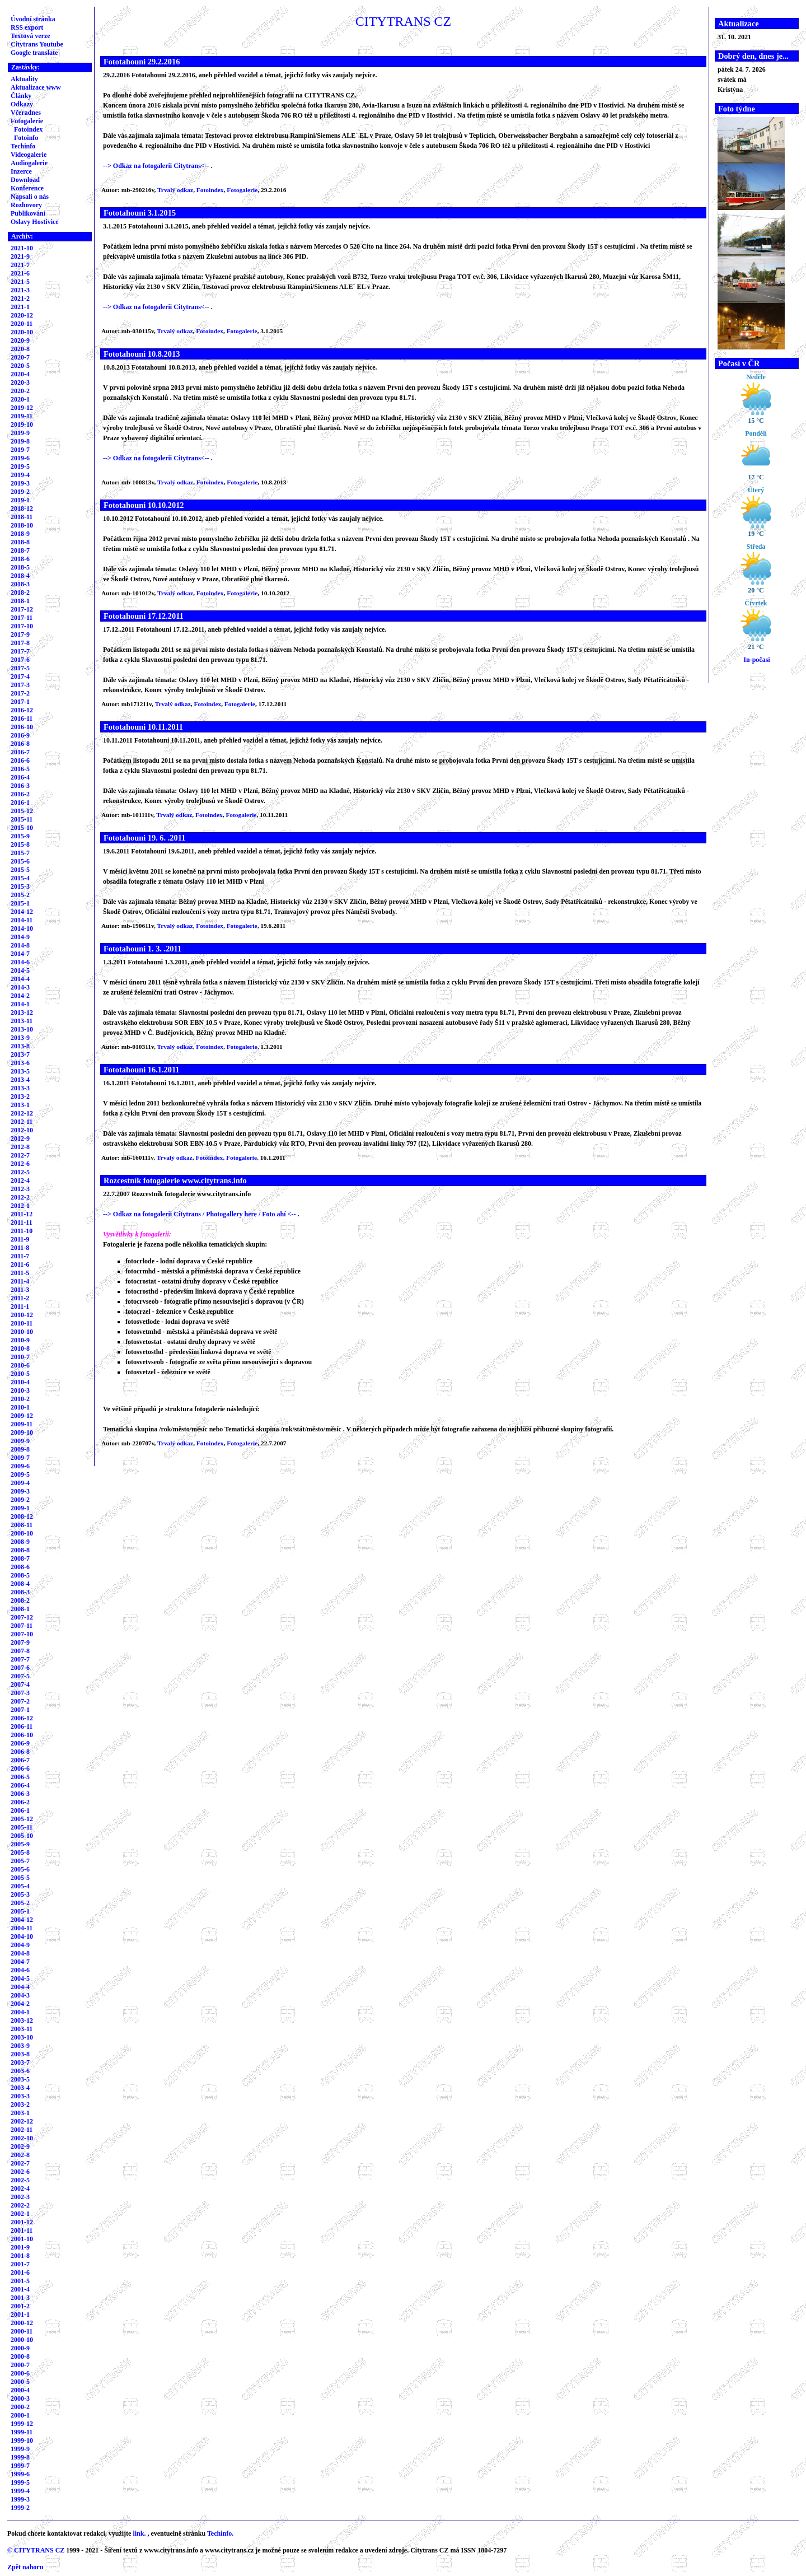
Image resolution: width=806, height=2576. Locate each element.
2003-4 (20, 2088)
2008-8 (20, 1550)
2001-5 (20, 2281)
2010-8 (20, 1348)
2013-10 (22, 1029)
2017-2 (20, 693)
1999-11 (21, 2432)
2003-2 (20, 2104)
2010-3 (20, 1390)
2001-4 (20, 2289)
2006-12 (22, 1718)
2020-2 (20, 391)
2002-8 (20, 2155)
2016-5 (20, 769)
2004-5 (20, 1978)
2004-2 (20, 2004)
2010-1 (20, 1407)
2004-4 (20, 1987)
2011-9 (20, 1239)
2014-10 (22, 928)
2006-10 (22, 1735)
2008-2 (20, 1600)
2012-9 (20, 1138)
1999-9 (20, 2449)
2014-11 (21, 920)
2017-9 (20, 634)
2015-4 (20, 878)
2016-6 (20, 760)
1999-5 (20, 2482)
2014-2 (20, 996)
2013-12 (22, 1012)
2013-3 (20, 1088)
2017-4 (20, 676)
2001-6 (20, 2272)
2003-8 (20, 2054)
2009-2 (20, 1500)
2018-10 (22, 525)
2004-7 (20, 1962)
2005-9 (20, 1844)
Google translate (34, 53)
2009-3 (20, 1491)
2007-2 (20, 1701)
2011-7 (20, 1256)
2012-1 (20, 1206)
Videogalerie (28, 154)
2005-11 (21, 1827)
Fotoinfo (26, 138)
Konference (27, 188)
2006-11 (21, 1726)
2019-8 (20, 441)
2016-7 (20, 752)
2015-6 (20, 861)
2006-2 (20, 1802)
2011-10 (21, 1231)
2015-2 (20, 895)
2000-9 (20, 2348)
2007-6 (20, 1668)
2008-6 (20, 1567)
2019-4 (20, 475)
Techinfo (23, 146)
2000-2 (20, 2407)
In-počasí (756, 660)
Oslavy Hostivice (35, 222)
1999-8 (20, 2457)
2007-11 (21, 1626)
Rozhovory (26, 205)
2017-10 (22, 626)
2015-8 (20, 844)
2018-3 (20, 584)
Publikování (28, 213)
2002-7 (20, 2163)
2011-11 (21, 1222)
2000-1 (20, 2415)
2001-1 (20, 2314)
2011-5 (20, 1273)
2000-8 (20, 2356)
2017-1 (20, 702)
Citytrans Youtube (37, 44)
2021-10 (22, 248)
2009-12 (22, 1416)
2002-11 (21, 2130)
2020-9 (20, 340)
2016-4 (20, 777)
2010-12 (22, 1315)
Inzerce (21, 171)
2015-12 (22, 811)
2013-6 (20, 1063)
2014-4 (20, 979)
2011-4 (20, 1281)
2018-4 (20, 576)
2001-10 (22, 2239)
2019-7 (20, 450)
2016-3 (20, 786)
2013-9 (20, 1038)
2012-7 (20, 1155)
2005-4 (20, 1886)
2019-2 (20, 492)
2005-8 (20, 1852)
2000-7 (20, 2365)
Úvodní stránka (33, 19)
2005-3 (20, 1894)
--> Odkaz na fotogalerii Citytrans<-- (157, 166)
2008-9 (20, 1542)
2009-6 (20, 1466)
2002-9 (20, 2146)
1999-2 (20, 2508)
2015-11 (21, 819)
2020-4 (20, 374)
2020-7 (20, 357)
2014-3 (20, 987)
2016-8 (20, 744)
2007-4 (20, 1684)
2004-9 (20, 1945)
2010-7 (20, 1357)
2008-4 (20, 1584)
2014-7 (20, 954)
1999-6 (20, 2474)
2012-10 (22, 1130)
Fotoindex (28, 129)
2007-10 (22, 1634)
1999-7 (20, 2466)
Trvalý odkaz (175, 189)
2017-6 (20, 660)
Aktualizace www (36, 87)
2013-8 (20, 1046)
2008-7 (20, 1558)
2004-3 (20, 1995)
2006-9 (20, 1743)
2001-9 (20, 2247)
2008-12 (22, 1516)
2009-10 (22, 1432)
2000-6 (20, 2373)
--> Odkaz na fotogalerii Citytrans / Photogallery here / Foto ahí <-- (200, 1214)
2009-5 (20, 1474)
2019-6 (20, 458)
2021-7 (20, 265)
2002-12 (22, 2121)
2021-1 (20, 307)
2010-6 (20, 1365)
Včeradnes (26, 112)
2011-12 (21, 1214)
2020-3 (20, 382)
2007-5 (20, 1676)
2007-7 (20, 1659)
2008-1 (20, 1609)
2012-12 (22, 1113)
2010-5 (20, 1374)
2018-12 (22, 508)
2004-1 (20, 2012)
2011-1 (20, 1306)
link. (139, 2533)
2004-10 (22, 1936)
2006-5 (20, 1777)
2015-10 (22, 828)
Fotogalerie (27, 121)
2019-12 (22, 408)
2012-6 (20, 1164)
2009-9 (20, 1441)
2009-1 (20, 1508)
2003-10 (22, 2037)
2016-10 (22, 727)
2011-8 (20, 1248)
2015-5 (20, 870)
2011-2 (20, 1298)
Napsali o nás (30, 196)
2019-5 (20, 466)
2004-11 (21, 1928)
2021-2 (20, 298)
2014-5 (20, 970)
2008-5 (20, 1575)
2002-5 (20, 2180)
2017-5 (20, 668)
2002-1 (20, 2214)
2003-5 (20, 2079)
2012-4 (20, 1180)
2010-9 (20, 1340)
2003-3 (20, 2096)
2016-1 (20, 802)
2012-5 (20, 1172)
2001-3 (20, 2298)
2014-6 (20, 962)
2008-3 (20, 1592)
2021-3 (20, 290)
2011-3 (20, 1290)
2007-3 (20, 1693)
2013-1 (20, 1105)
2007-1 (20, 1710)
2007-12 (22, 1617)
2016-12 (22, 710)
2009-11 (21, 1424)
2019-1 (20, 500)
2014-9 (20, 937)
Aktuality (24, 79)
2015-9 (20, 836)
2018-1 (20, 601)
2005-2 (20, 1903)
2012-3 (20, 1189)
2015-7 (20, 853)
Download (25, 180)
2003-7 (20, 2062)
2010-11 (21, 1323)
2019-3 (20, 483)
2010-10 (22, 1332)
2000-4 (20, 2390)
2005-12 (22, 1819)
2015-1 (20, 903)
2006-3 (20, 1794)
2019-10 (22, 424)
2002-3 (20, 2197)
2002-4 (20, 2188)
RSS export (27, 27)
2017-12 (22, 609)
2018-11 (21, 517)
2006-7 (20, 1760)
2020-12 (22, 315)
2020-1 (20, 399)
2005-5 (20, 1878)
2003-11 (21, 2029)
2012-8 (20, 1147)
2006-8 (20, 1752)
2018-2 (20, 592)
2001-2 (20, 2306)
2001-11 (21, 2230)
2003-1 (20, 2113)
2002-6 (20, 2172)
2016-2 (20, 794)
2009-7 (20, 1458)
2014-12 (22, 912)
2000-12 (22, 2323)
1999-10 (22, 2440)
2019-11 (21, 416)
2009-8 (20, 1449)
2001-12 (22, 2222)
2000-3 (20, 2398)
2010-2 (20, 1399)
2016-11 (21, 718)
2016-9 (20, 735)
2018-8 (20, 542)
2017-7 (20, 651)
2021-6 (20, 273)
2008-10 (22, 1533)
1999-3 (20, 2499)
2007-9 (20, 1642)
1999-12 (22, 2424)
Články (21, 96)
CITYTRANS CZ (39, 2550)
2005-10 (22, 1836)
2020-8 (20, 349)
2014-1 (20, 1004)
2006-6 (20, 1768)
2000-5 (20, 2382)
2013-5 (20, 1071)
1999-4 (20, 2491)
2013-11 (21, 1021)
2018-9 (20, 534)
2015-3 (20, 886)
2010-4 (20, 1382)
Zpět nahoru (25, 2567)
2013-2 (20, 1096)
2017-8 (20, 643)
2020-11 (21, 324)
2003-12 (22, 2020)
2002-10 (22, 2138)
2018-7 (20, 550)
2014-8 (20, 945)
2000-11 (21, 2331)
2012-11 (21, 1122)
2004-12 (22, 1920)
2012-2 (20, 1197)
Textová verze (30, 36)
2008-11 (21, 1525)
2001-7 (20, 2264)
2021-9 (20, 256)
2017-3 (20, 685)
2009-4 (20, 1483)
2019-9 (20, 433)
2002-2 (20, 2205)
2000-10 (22, 2340)
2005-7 (20, 1861)
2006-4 (20, 1785)
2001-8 (20, 2256)
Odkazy (22, 104)
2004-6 (20, 1970)
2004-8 (20, 1953)
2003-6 (20, 2071)
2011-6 (20, 1264)
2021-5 (20, 282)
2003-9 (20, 2046)
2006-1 (20, 1810)
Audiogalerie (29, 163)
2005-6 (20, 1869)
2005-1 (20, 1911)
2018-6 (20, 559)
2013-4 (20, 1080)
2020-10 (22, 332)
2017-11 (21, 618)
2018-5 (20, 567)
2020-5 (20, 366)
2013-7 (20, 1054)
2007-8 (20, 1651)
